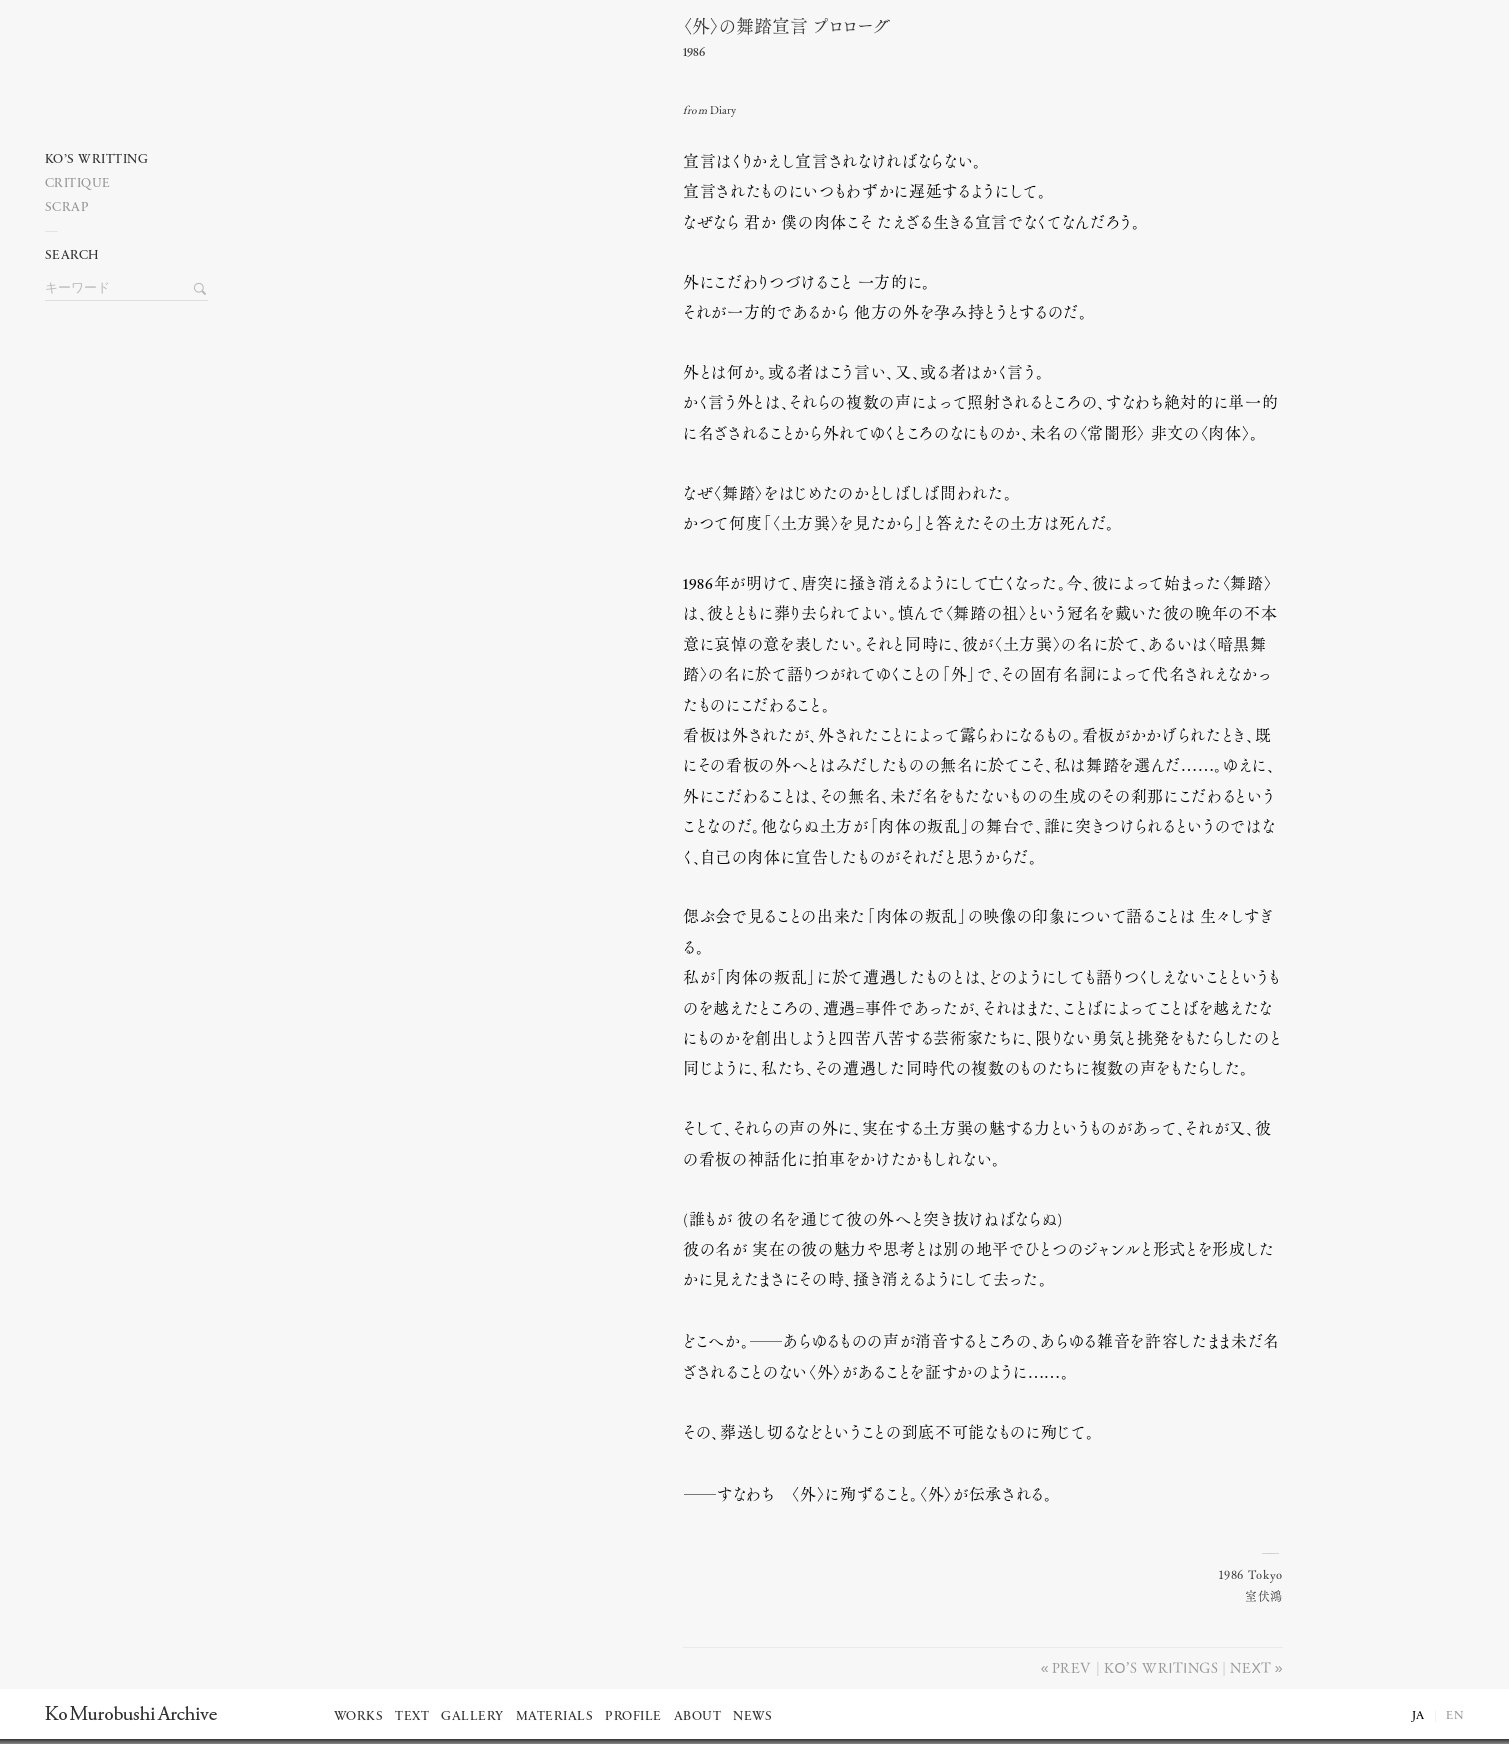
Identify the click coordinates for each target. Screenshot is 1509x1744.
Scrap (67, 207)
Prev (1072, 1667)
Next (1250, 1667)
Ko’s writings (1161, 1667)
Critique (78, 183)
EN (1455, 1716)
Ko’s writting (97, 159)
